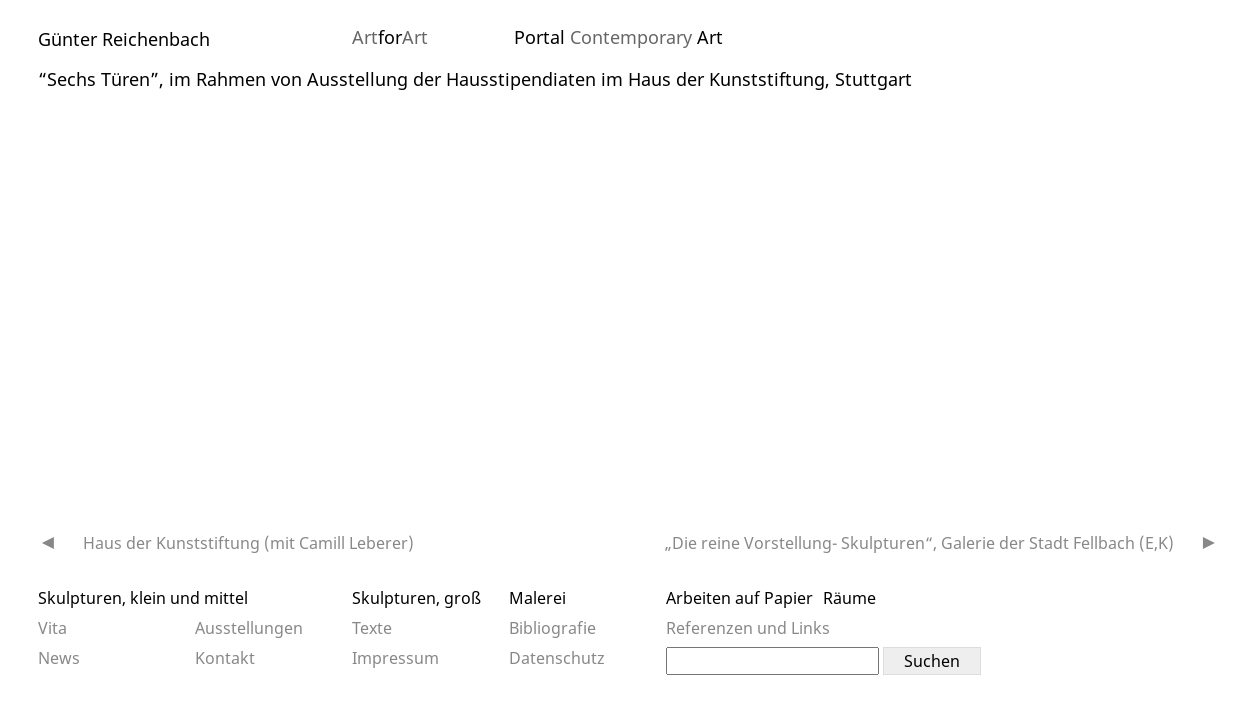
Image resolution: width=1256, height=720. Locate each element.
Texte (372, 628)
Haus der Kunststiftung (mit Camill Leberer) (248, 543)
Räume (849, 598)
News (59, 658)
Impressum (395, 658)
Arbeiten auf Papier (739, 598)
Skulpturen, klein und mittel (143, 598)
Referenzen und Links (748, 628)
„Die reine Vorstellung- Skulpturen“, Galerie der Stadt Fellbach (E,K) (919, 543)
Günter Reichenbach (124, 39)
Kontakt (225, 658)
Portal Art (618, 37)
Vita (52, 628)
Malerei (537, 598)
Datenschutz (557, 658)
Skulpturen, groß (416, 598)
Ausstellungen (249, 628)
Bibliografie (552, 628)
